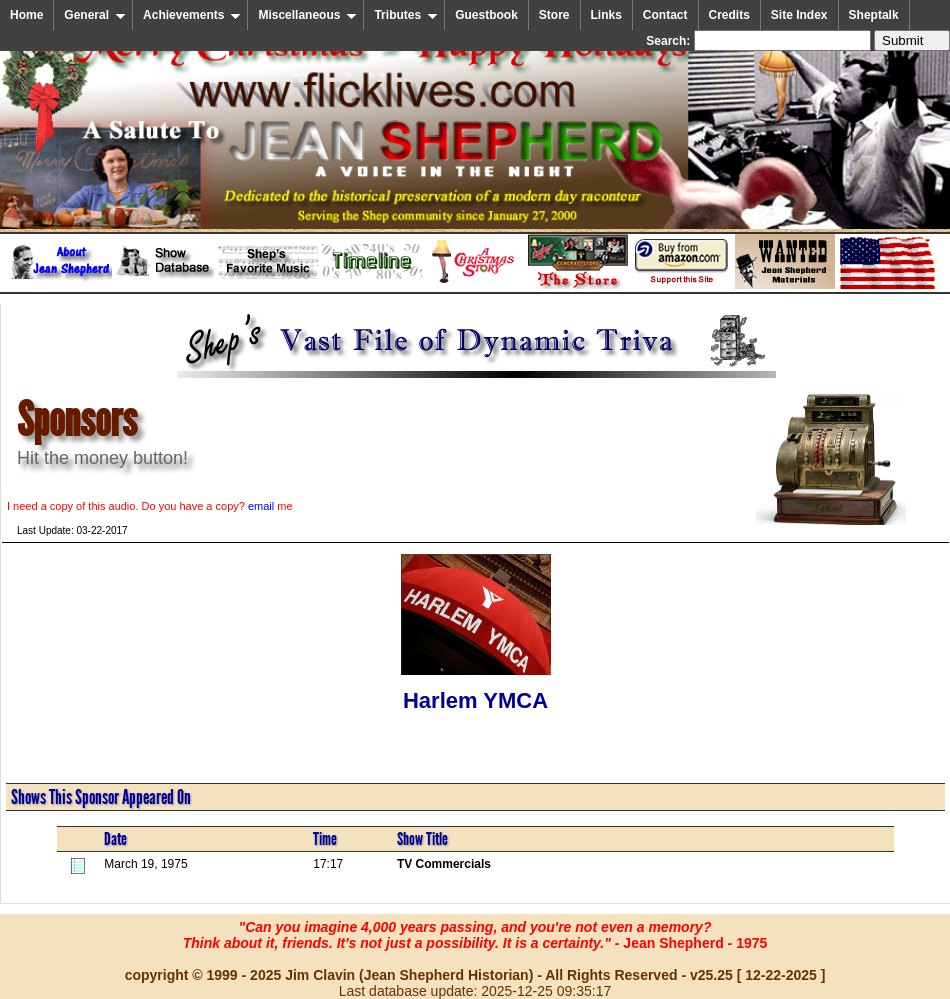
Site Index (799, 15)
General (95, 15)
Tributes (406, 15)
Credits (729, 15)
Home (26, 15)
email (261, 506)
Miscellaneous (307, 15)
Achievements (192, 15)
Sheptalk (874, 15)
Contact (665, 15)
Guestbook (486, 15)
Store (554, 15)
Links (606, 15)
